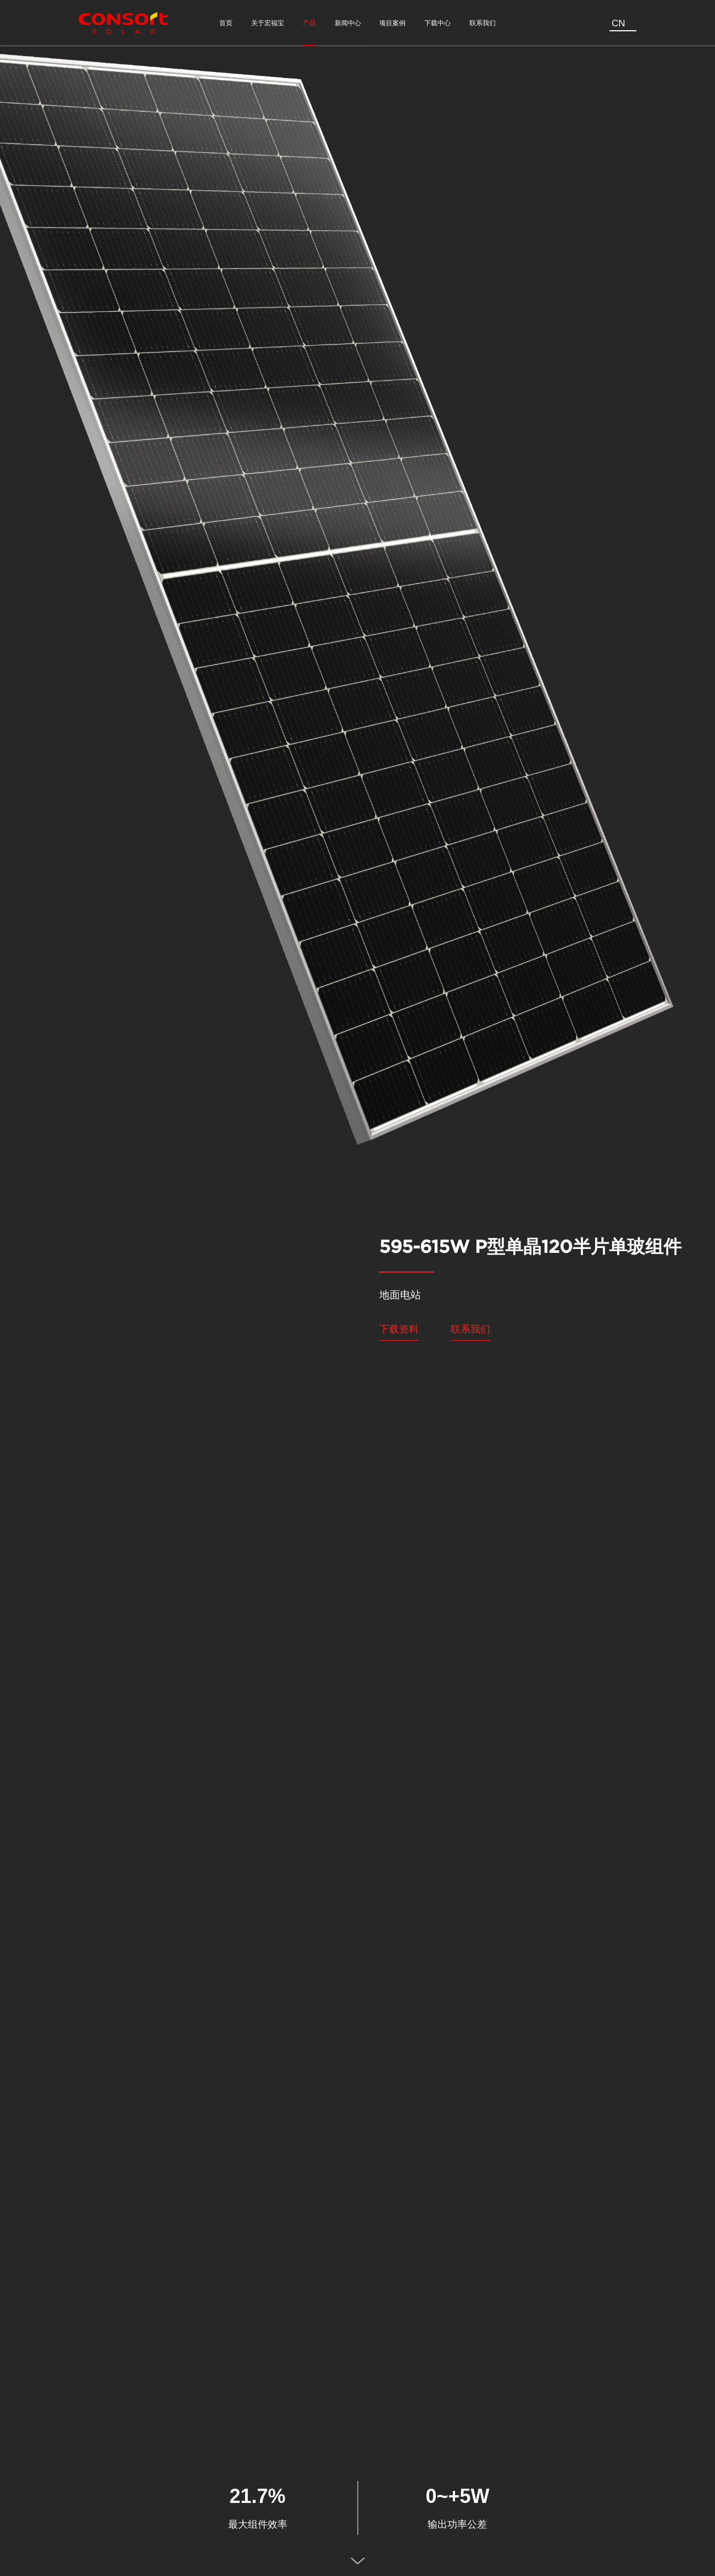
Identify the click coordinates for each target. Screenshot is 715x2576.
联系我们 (470, 1329)
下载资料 (399, 1329)
